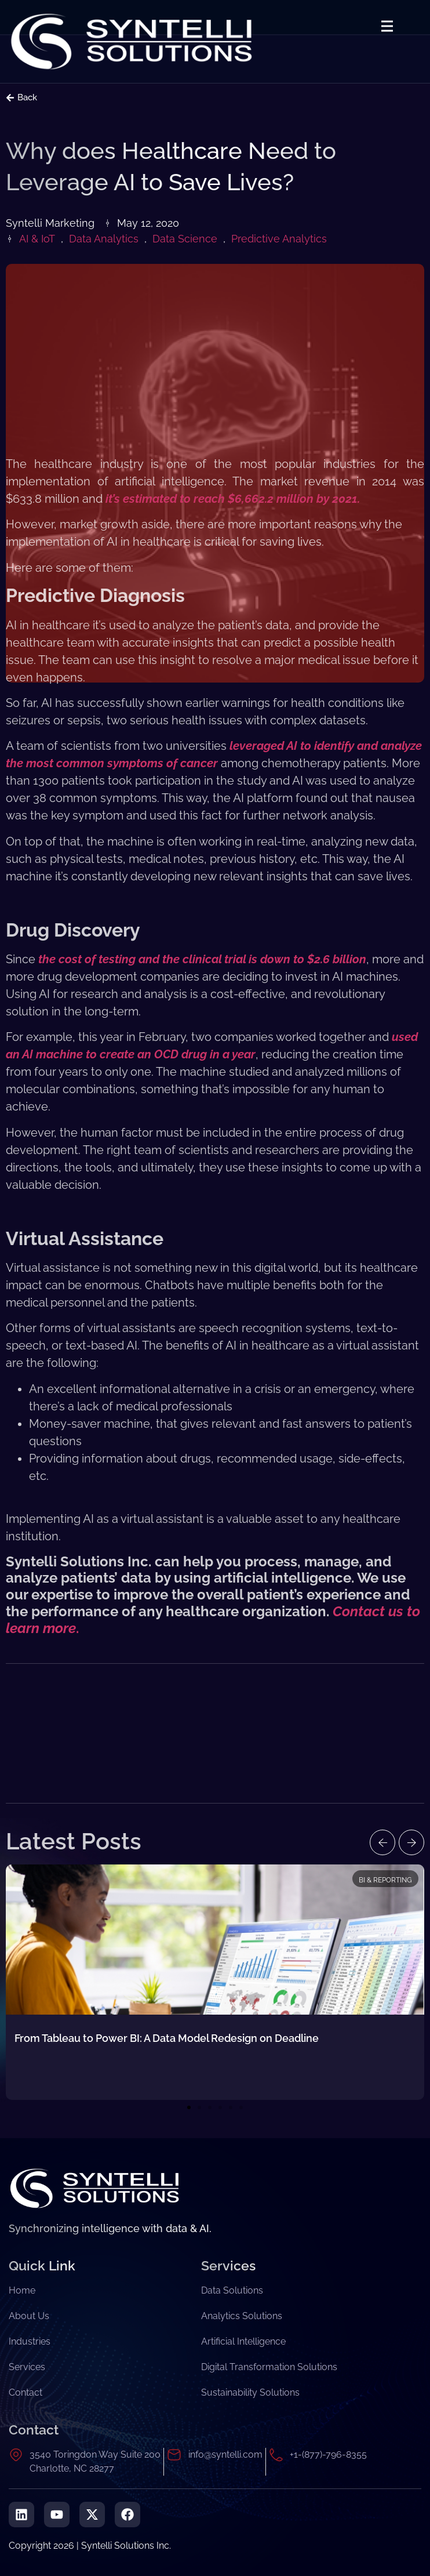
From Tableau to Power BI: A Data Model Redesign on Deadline (166, 2038)
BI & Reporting (385, 1880)
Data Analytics (104, 239)
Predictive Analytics (279, 239)
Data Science (184, 239)
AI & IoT (37, 239)
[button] (382, 1842)
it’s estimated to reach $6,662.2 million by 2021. (232, 499)
